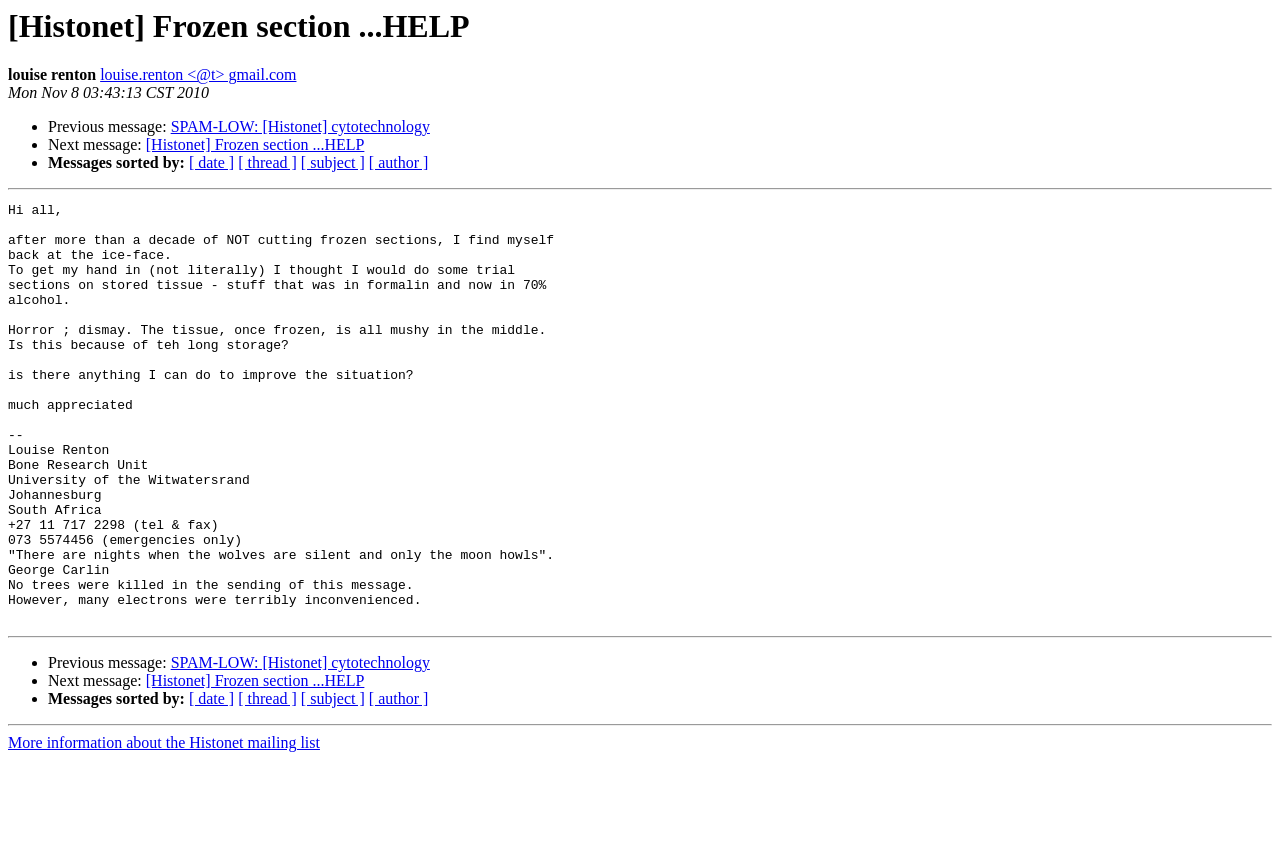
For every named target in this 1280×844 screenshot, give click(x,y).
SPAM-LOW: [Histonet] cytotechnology (300, 126)
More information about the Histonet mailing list (164, 826)
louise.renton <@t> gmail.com (198, 74)
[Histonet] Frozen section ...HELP (255, 144)
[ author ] (399, 162)
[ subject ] (333, 162)
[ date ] (211, 162)
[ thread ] (267, 162)
